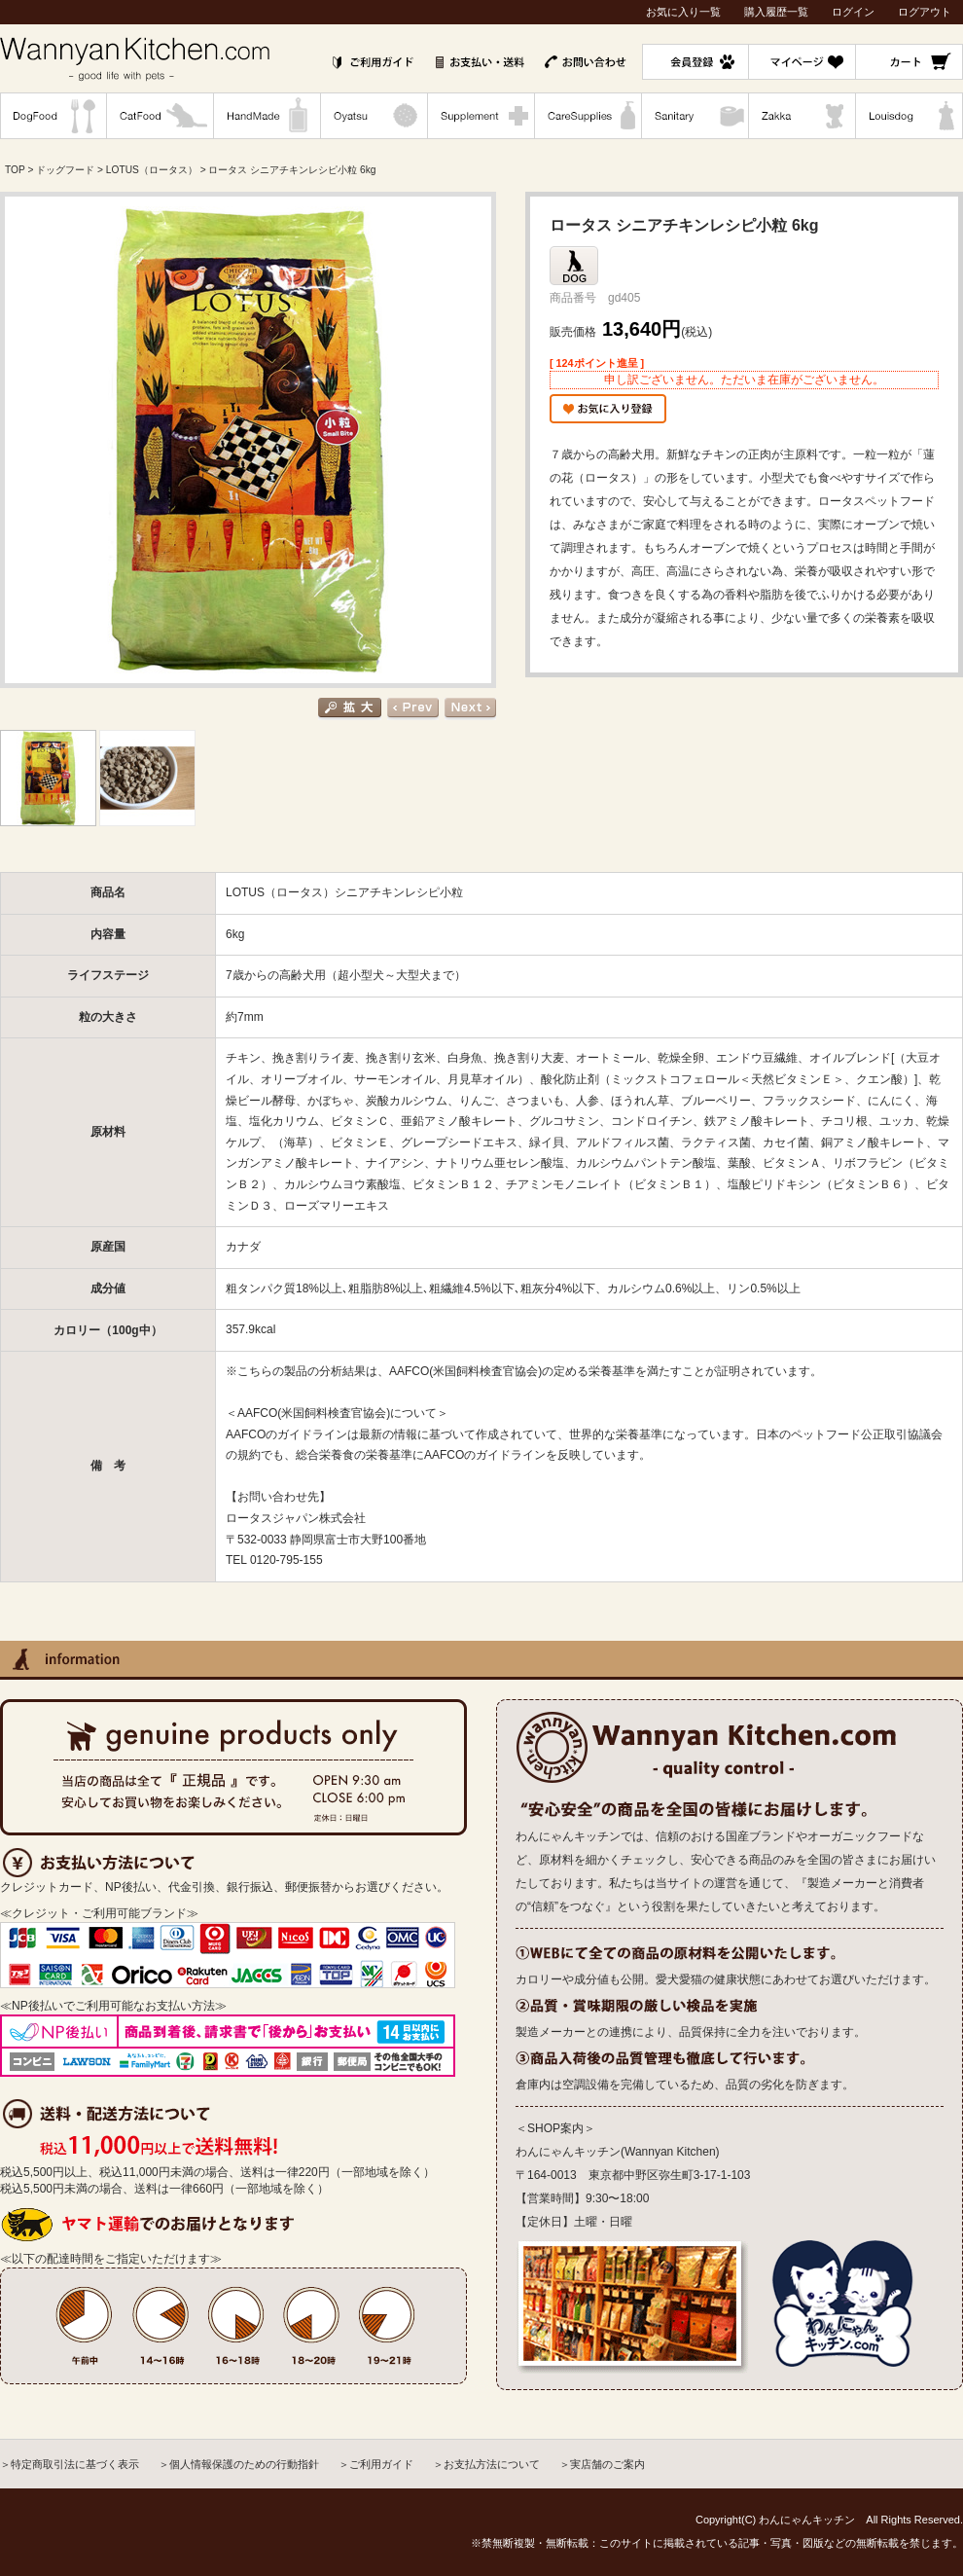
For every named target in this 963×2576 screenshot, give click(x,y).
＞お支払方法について (486, 2464)
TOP (15, 169)
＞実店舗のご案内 (602, 2464)
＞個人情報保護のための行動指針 (239, 2464)
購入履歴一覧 (776, 12)
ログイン (853, 12)
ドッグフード (65, 169)
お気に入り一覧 (683, 12)
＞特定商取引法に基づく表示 (69, 2464)
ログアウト (924, 12)
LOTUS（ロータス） (151, 169)
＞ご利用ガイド (376, 2464)
